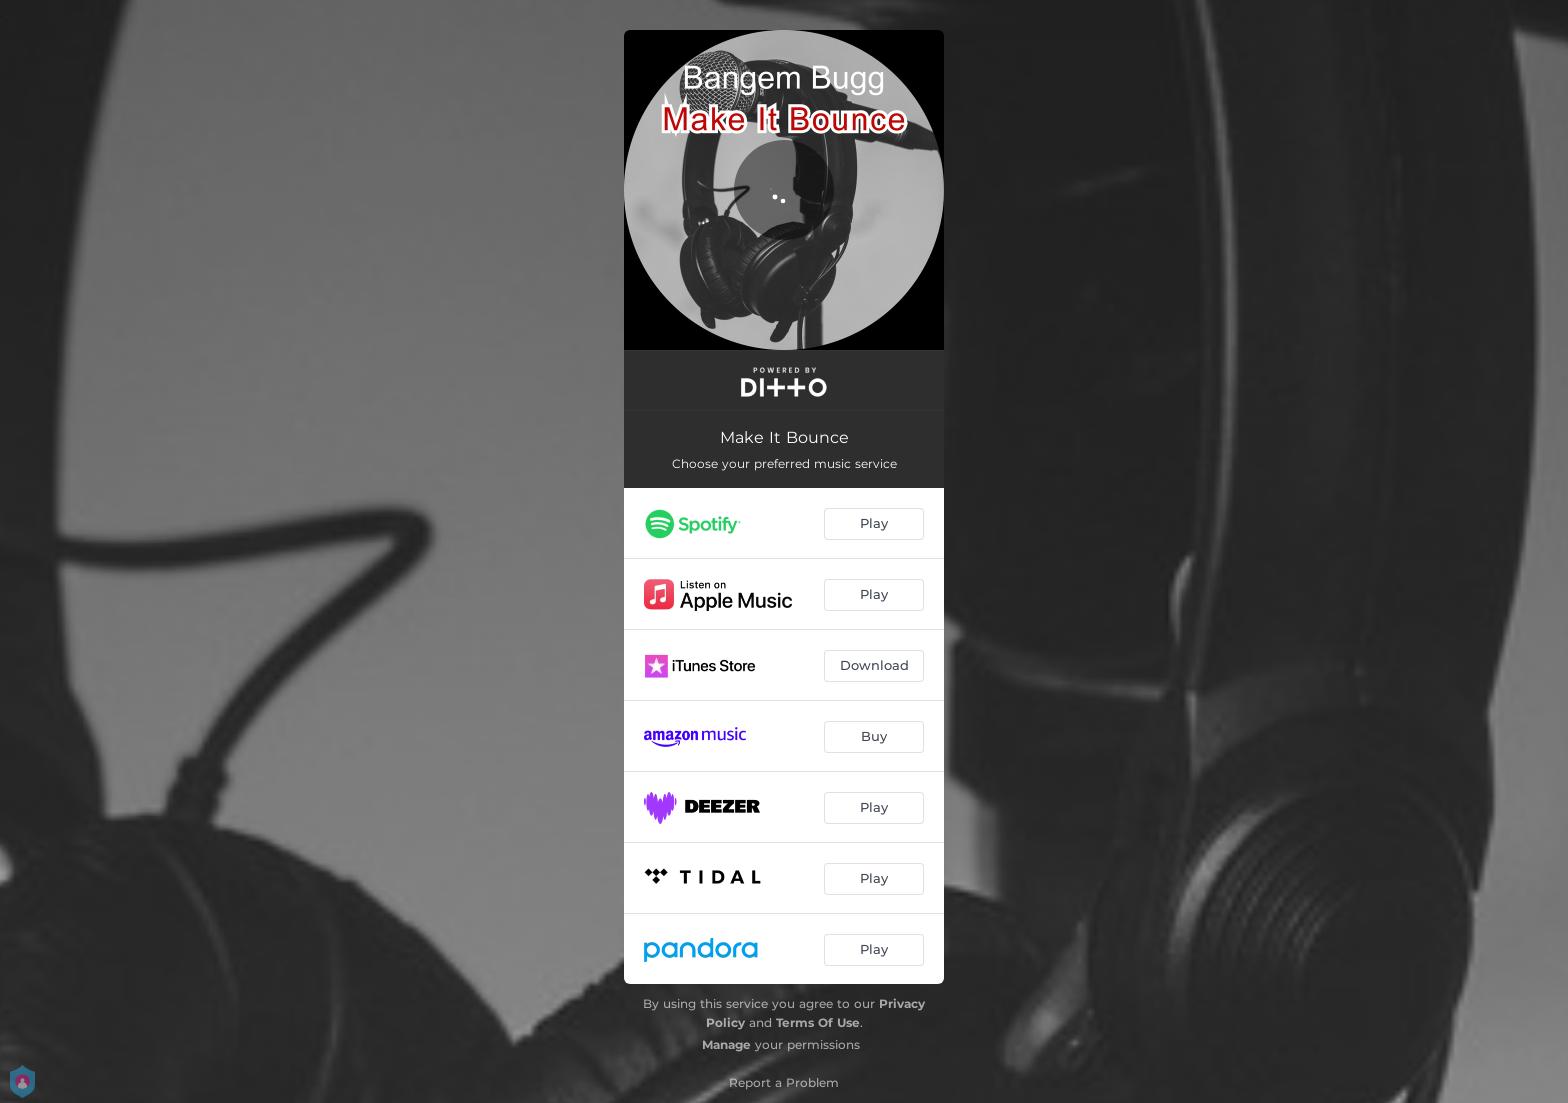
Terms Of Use (818, 1022)
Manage (726, 1044)
